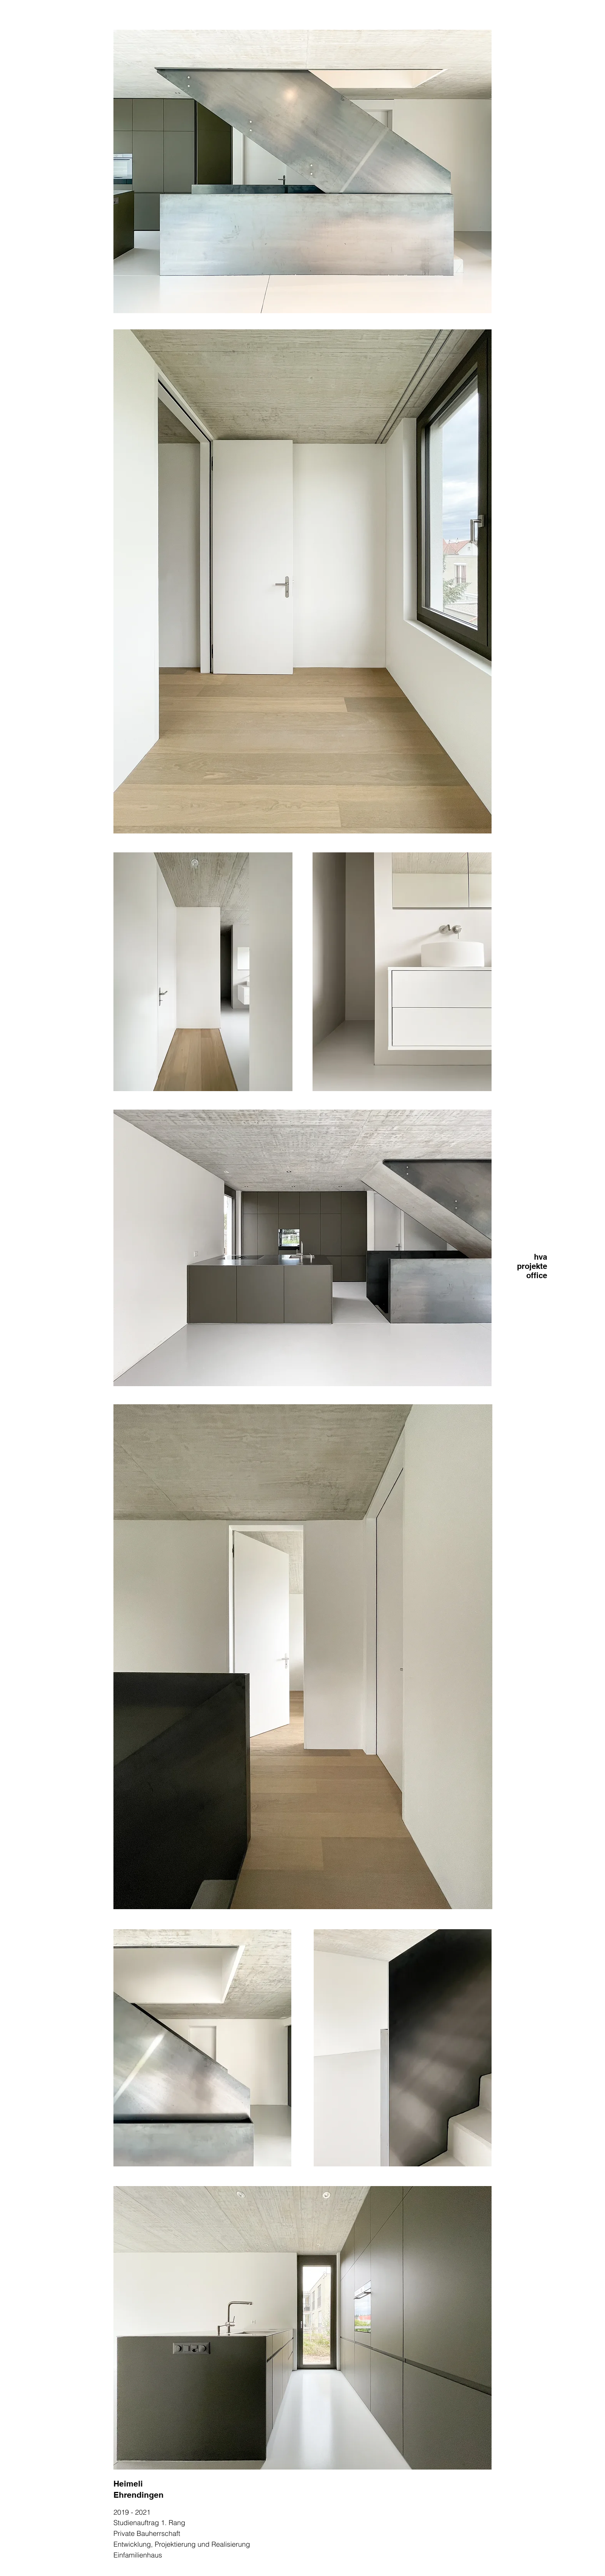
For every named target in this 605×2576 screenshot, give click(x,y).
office (536, 1275)
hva (540, 1257)
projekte (532, 1266)
